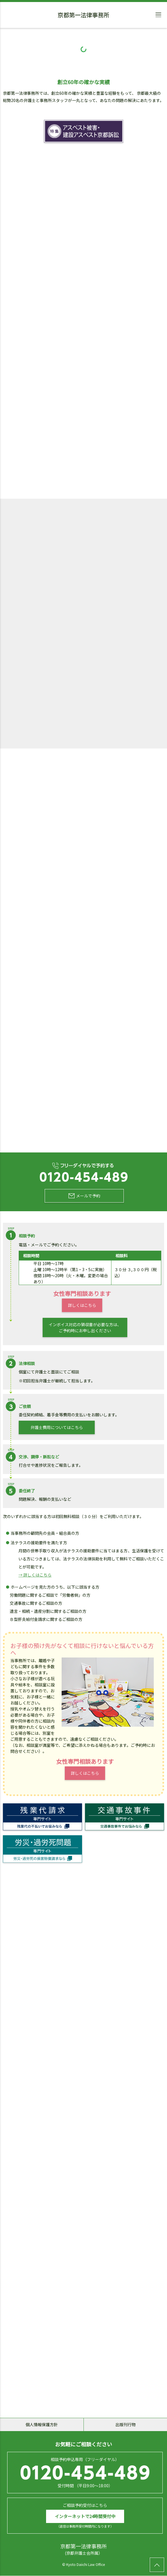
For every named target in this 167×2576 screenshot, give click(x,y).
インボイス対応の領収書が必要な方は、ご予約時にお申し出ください (85, 1327)
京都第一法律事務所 (83, 15)
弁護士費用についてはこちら (57, 1427)
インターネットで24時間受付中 (85, 2516)
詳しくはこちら (82, 1305)
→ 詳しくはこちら (35, 1575)
